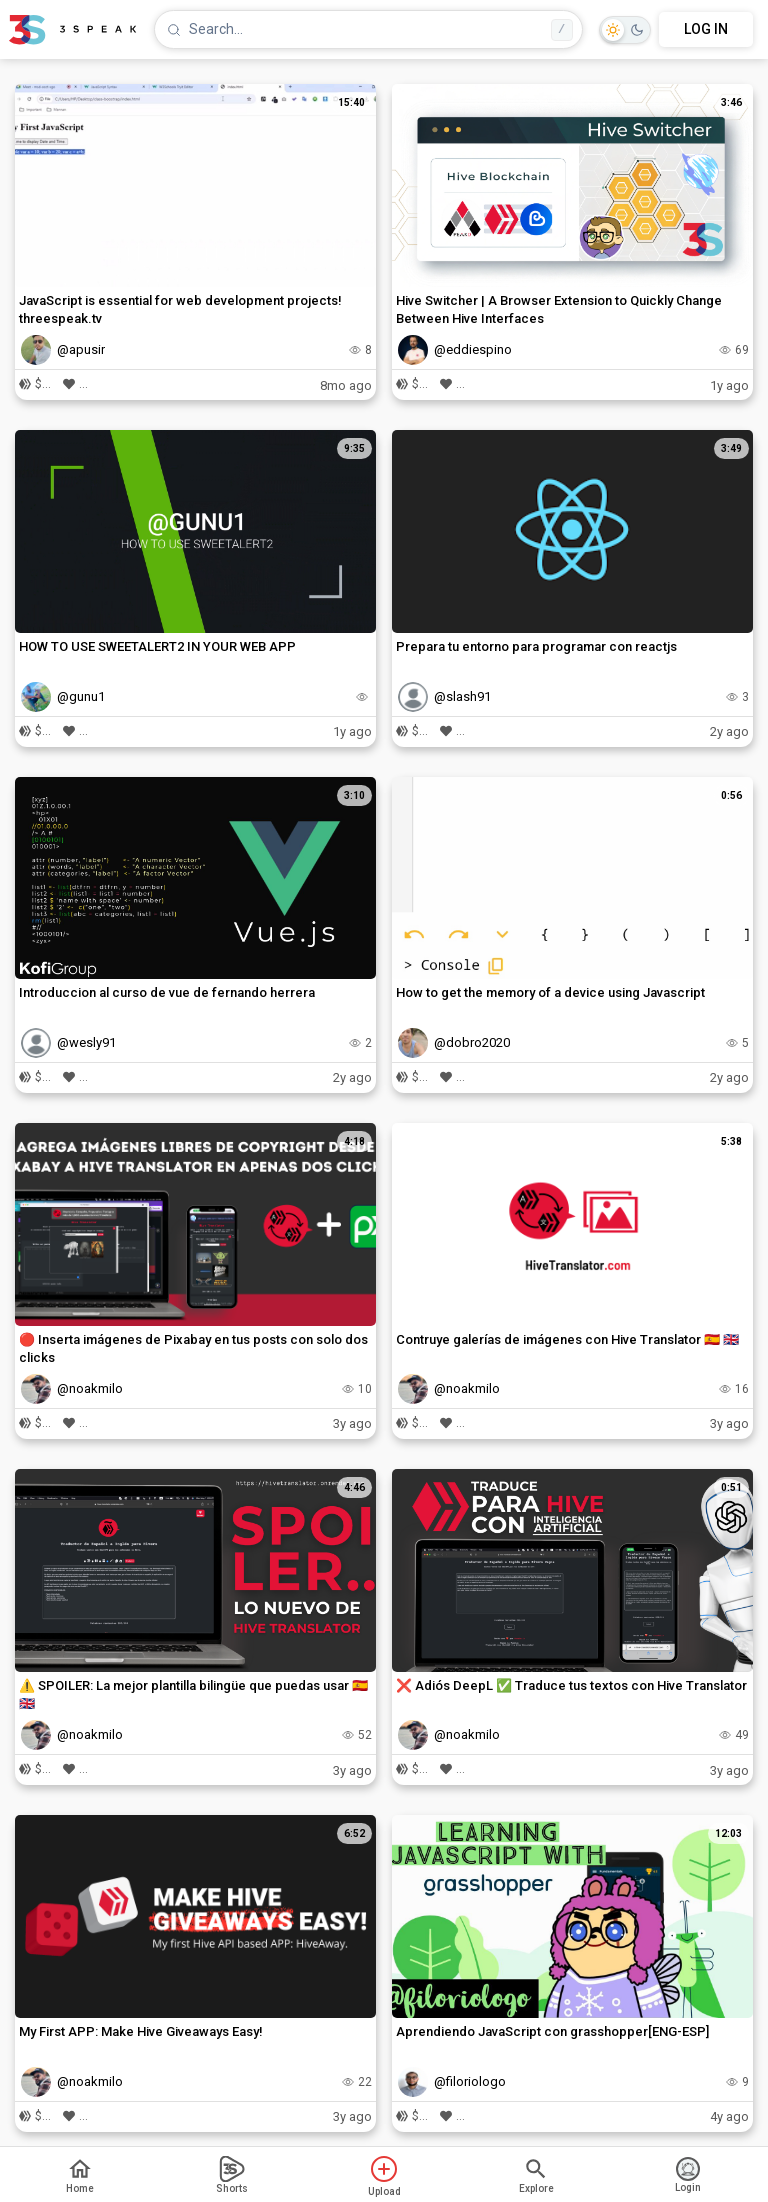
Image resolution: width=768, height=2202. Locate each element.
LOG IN (706, 29)
